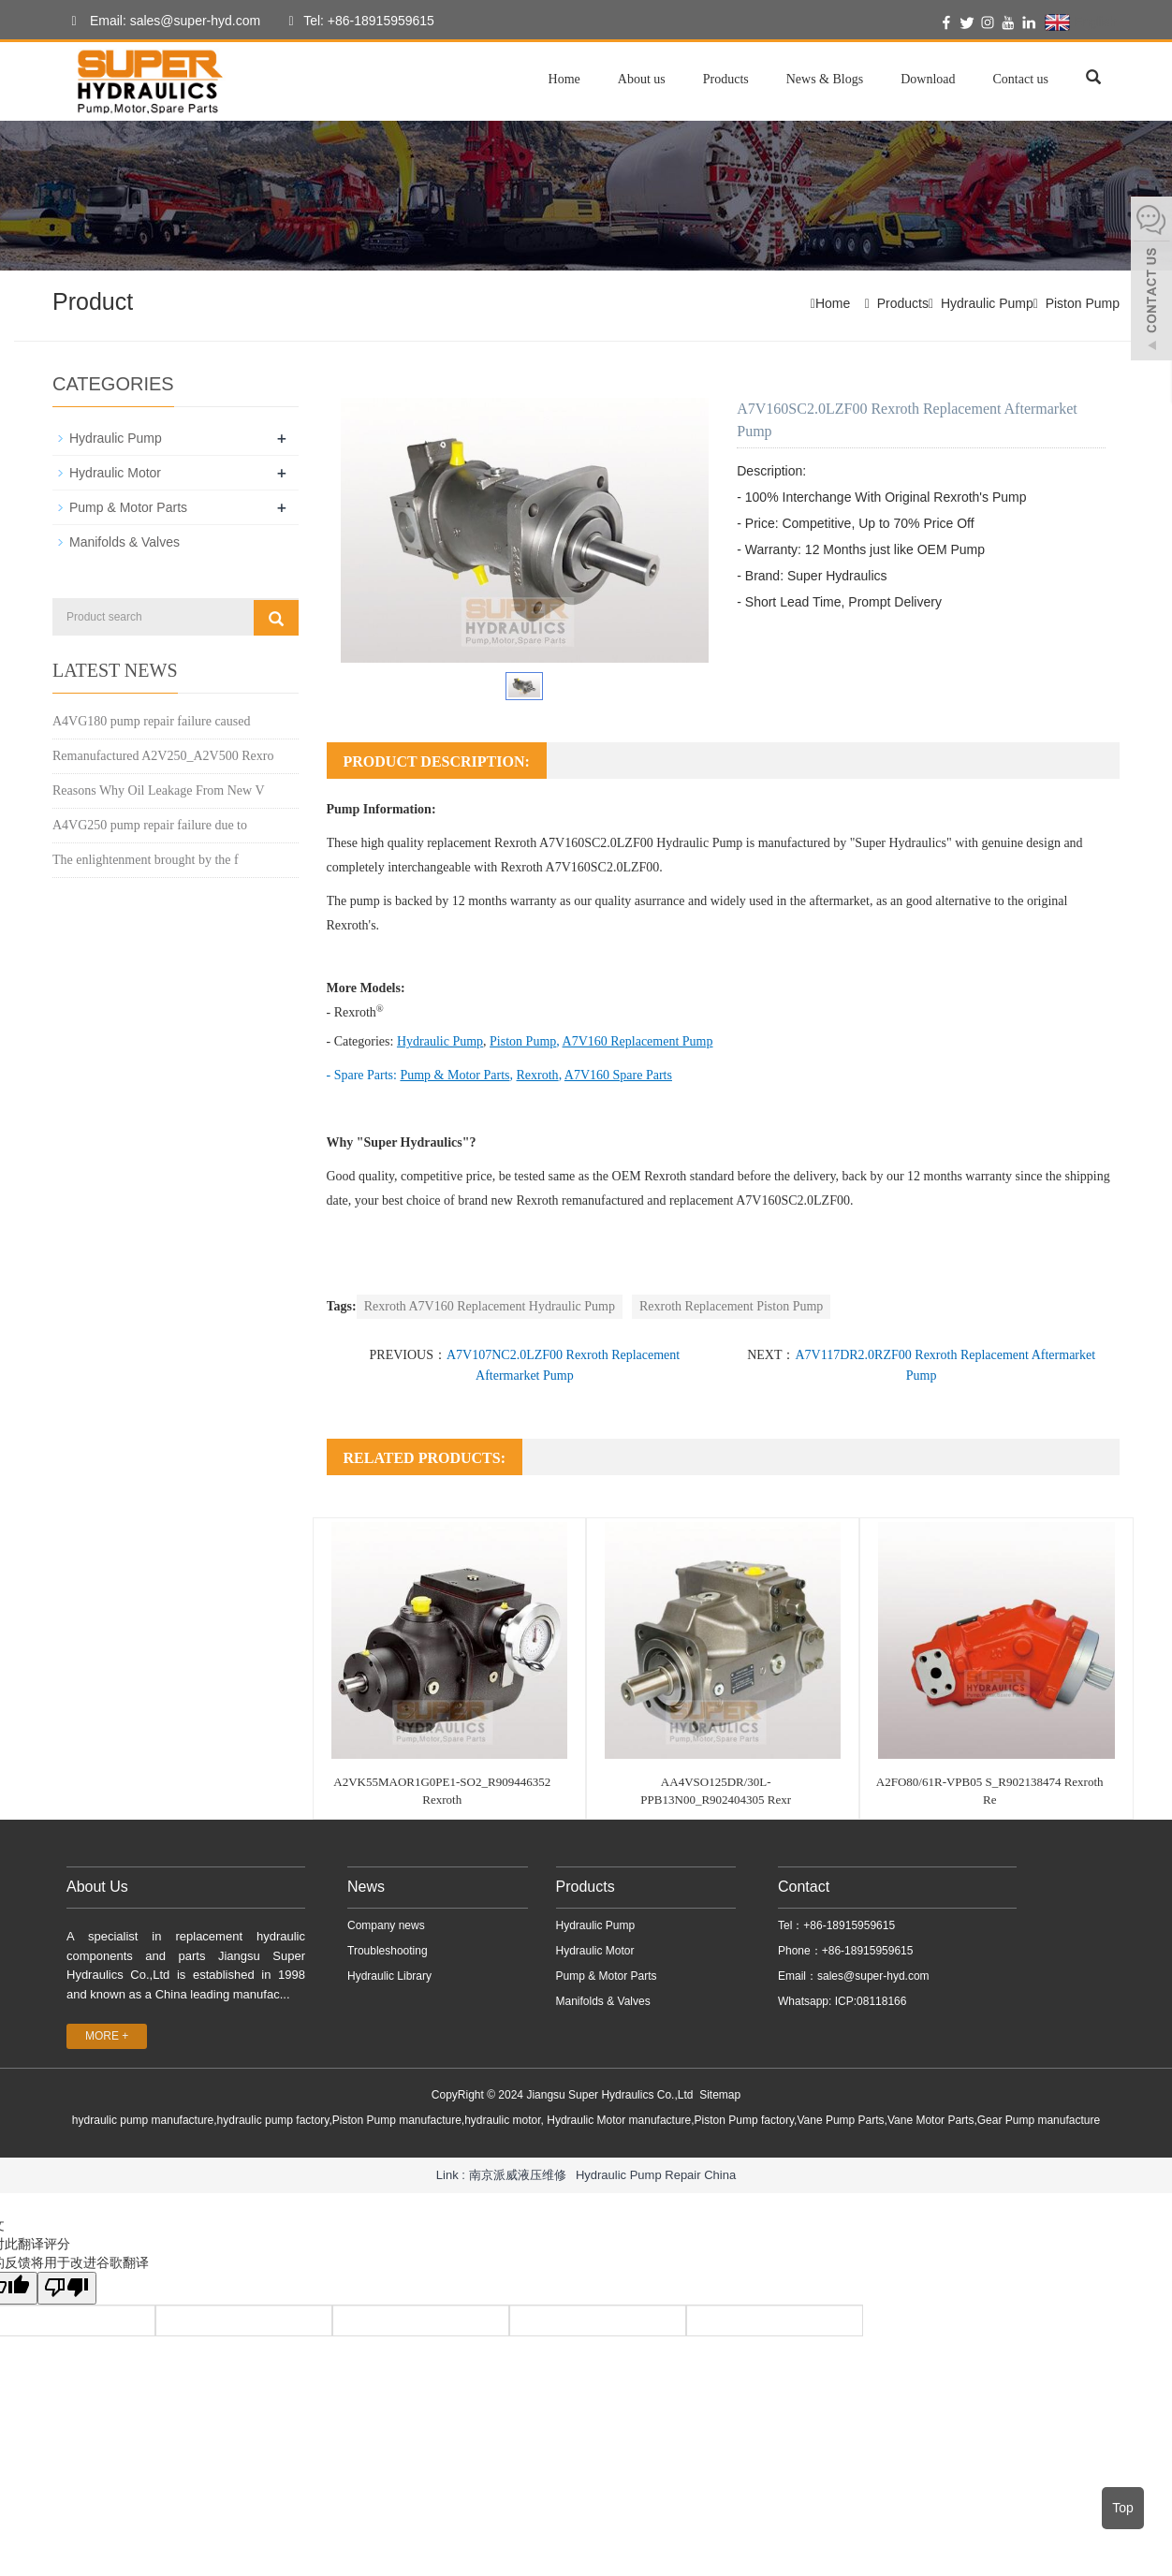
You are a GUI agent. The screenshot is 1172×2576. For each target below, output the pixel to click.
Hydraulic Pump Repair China (656, 2174)
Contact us (1021, 79)
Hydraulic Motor (115, 472)
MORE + (106, 2035)
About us (642, 79)
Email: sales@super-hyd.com (161, 21)
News (366, 1887)
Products (726, 79)
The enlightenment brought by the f (145, 860)
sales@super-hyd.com (873, 1976)
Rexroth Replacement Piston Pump (731, 1306)
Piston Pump (1083, 303)
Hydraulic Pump (987, 303)
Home (564, 79)
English (1081, 22)
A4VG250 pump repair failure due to (149, 825)
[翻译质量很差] (68, 2288)
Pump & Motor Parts (128, 507)
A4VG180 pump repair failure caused (151, 721)
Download (928, 79)
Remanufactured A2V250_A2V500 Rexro (162, 756)
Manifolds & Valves (124, 541)
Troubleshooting (387, 1950)
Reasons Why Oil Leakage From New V (158, 790)
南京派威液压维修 (517, 2174)
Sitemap (719, 2094)
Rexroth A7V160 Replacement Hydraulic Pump (489, 1306)
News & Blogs (824, 79)
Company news (386, 1925)
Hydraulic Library (389, 1976)
